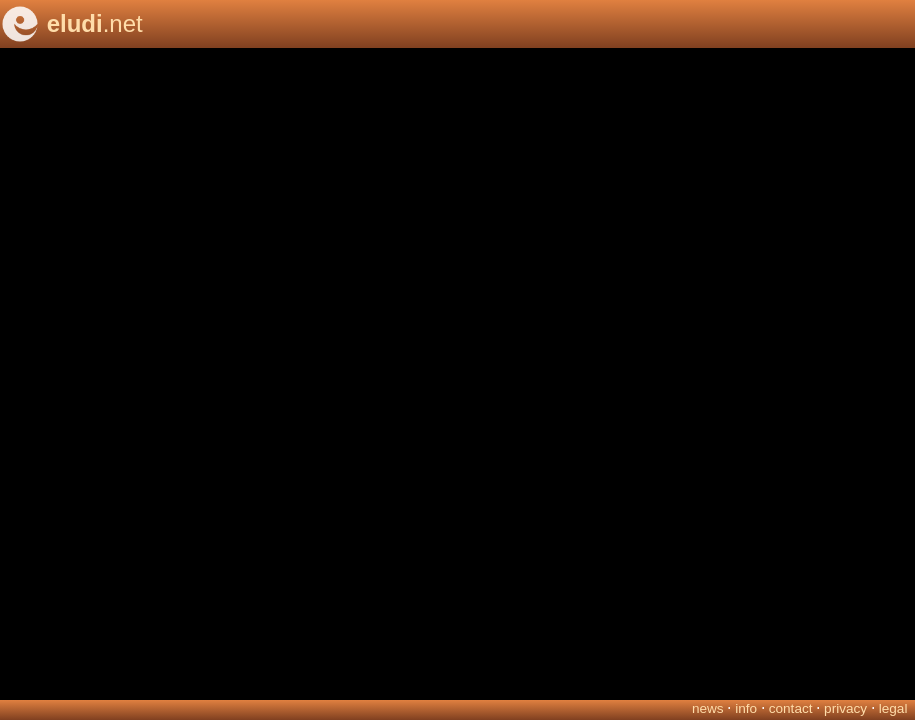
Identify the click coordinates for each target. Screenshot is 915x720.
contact (791, 708)
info (746, 708)
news (708, 708)
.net (95, 23)
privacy (845, 708)
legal (893, 708)
